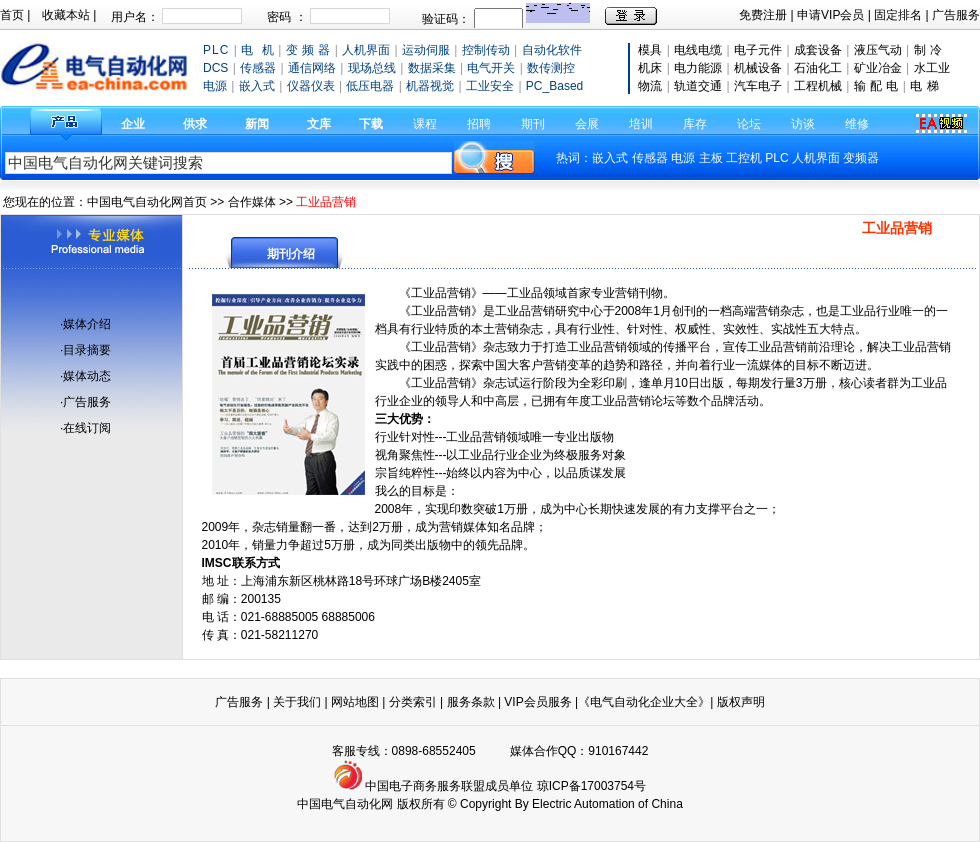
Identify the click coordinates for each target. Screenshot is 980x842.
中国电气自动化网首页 (147, 202)
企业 (133, 124)
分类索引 (413, 702)
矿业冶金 (878, 68)
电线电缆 (698, 50)
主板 (711, 158)
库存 (695, 124)
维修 (857, 124)
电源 (683, 158)
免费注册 (763, 15)
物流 (650, 86)
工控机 (745, 158)
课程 (425, 124)
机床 (650, 68)
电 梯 (924, 86)
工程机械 (818, 86)
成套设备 (818, 50)
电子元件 (758, 50)
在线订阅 (87, 428)
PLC (776, 158)
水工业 (932, 68)
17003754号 (613, 786)
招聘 (479, 124)
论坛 (749, 124)
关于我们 (298, 702)
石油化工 (818, 68)
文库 (319, 124)
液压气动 (878, 50)
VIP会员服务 (537, 702)
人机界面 (816, 158)
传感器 (650, 158)
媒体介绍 (87, 324)
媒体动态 (87, 376)
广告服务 (956, 15)
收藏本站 (66, 15)
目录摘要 (87, 350)
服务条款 (471, 702)
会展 (587, 124)
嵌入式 (610, 158)
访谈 (803, 124)
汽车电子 (758, 86)
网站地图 (355, 702)
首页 (12, 15)
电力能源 (698, 68)
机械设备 (758, 68)
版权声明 (741, 702)
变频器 (861, 158)
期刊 (533, 124)
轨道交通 (698, 86)
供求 (195, 124)
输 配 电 (876, 86)
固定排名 (898, 15)
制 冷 (928, 50)
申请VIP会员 (830, 15)
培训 (641, 124)
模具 (650, 50)
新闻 (257, 124)
